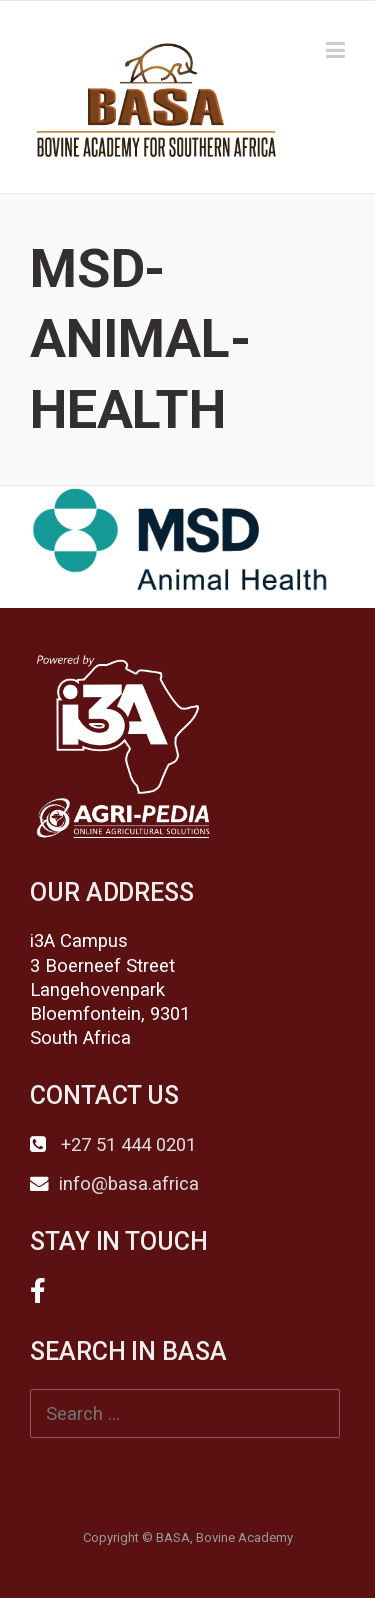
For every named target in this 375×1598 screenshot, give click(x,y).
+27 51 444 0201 (126, 1145)
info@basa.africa (129, 1184)
